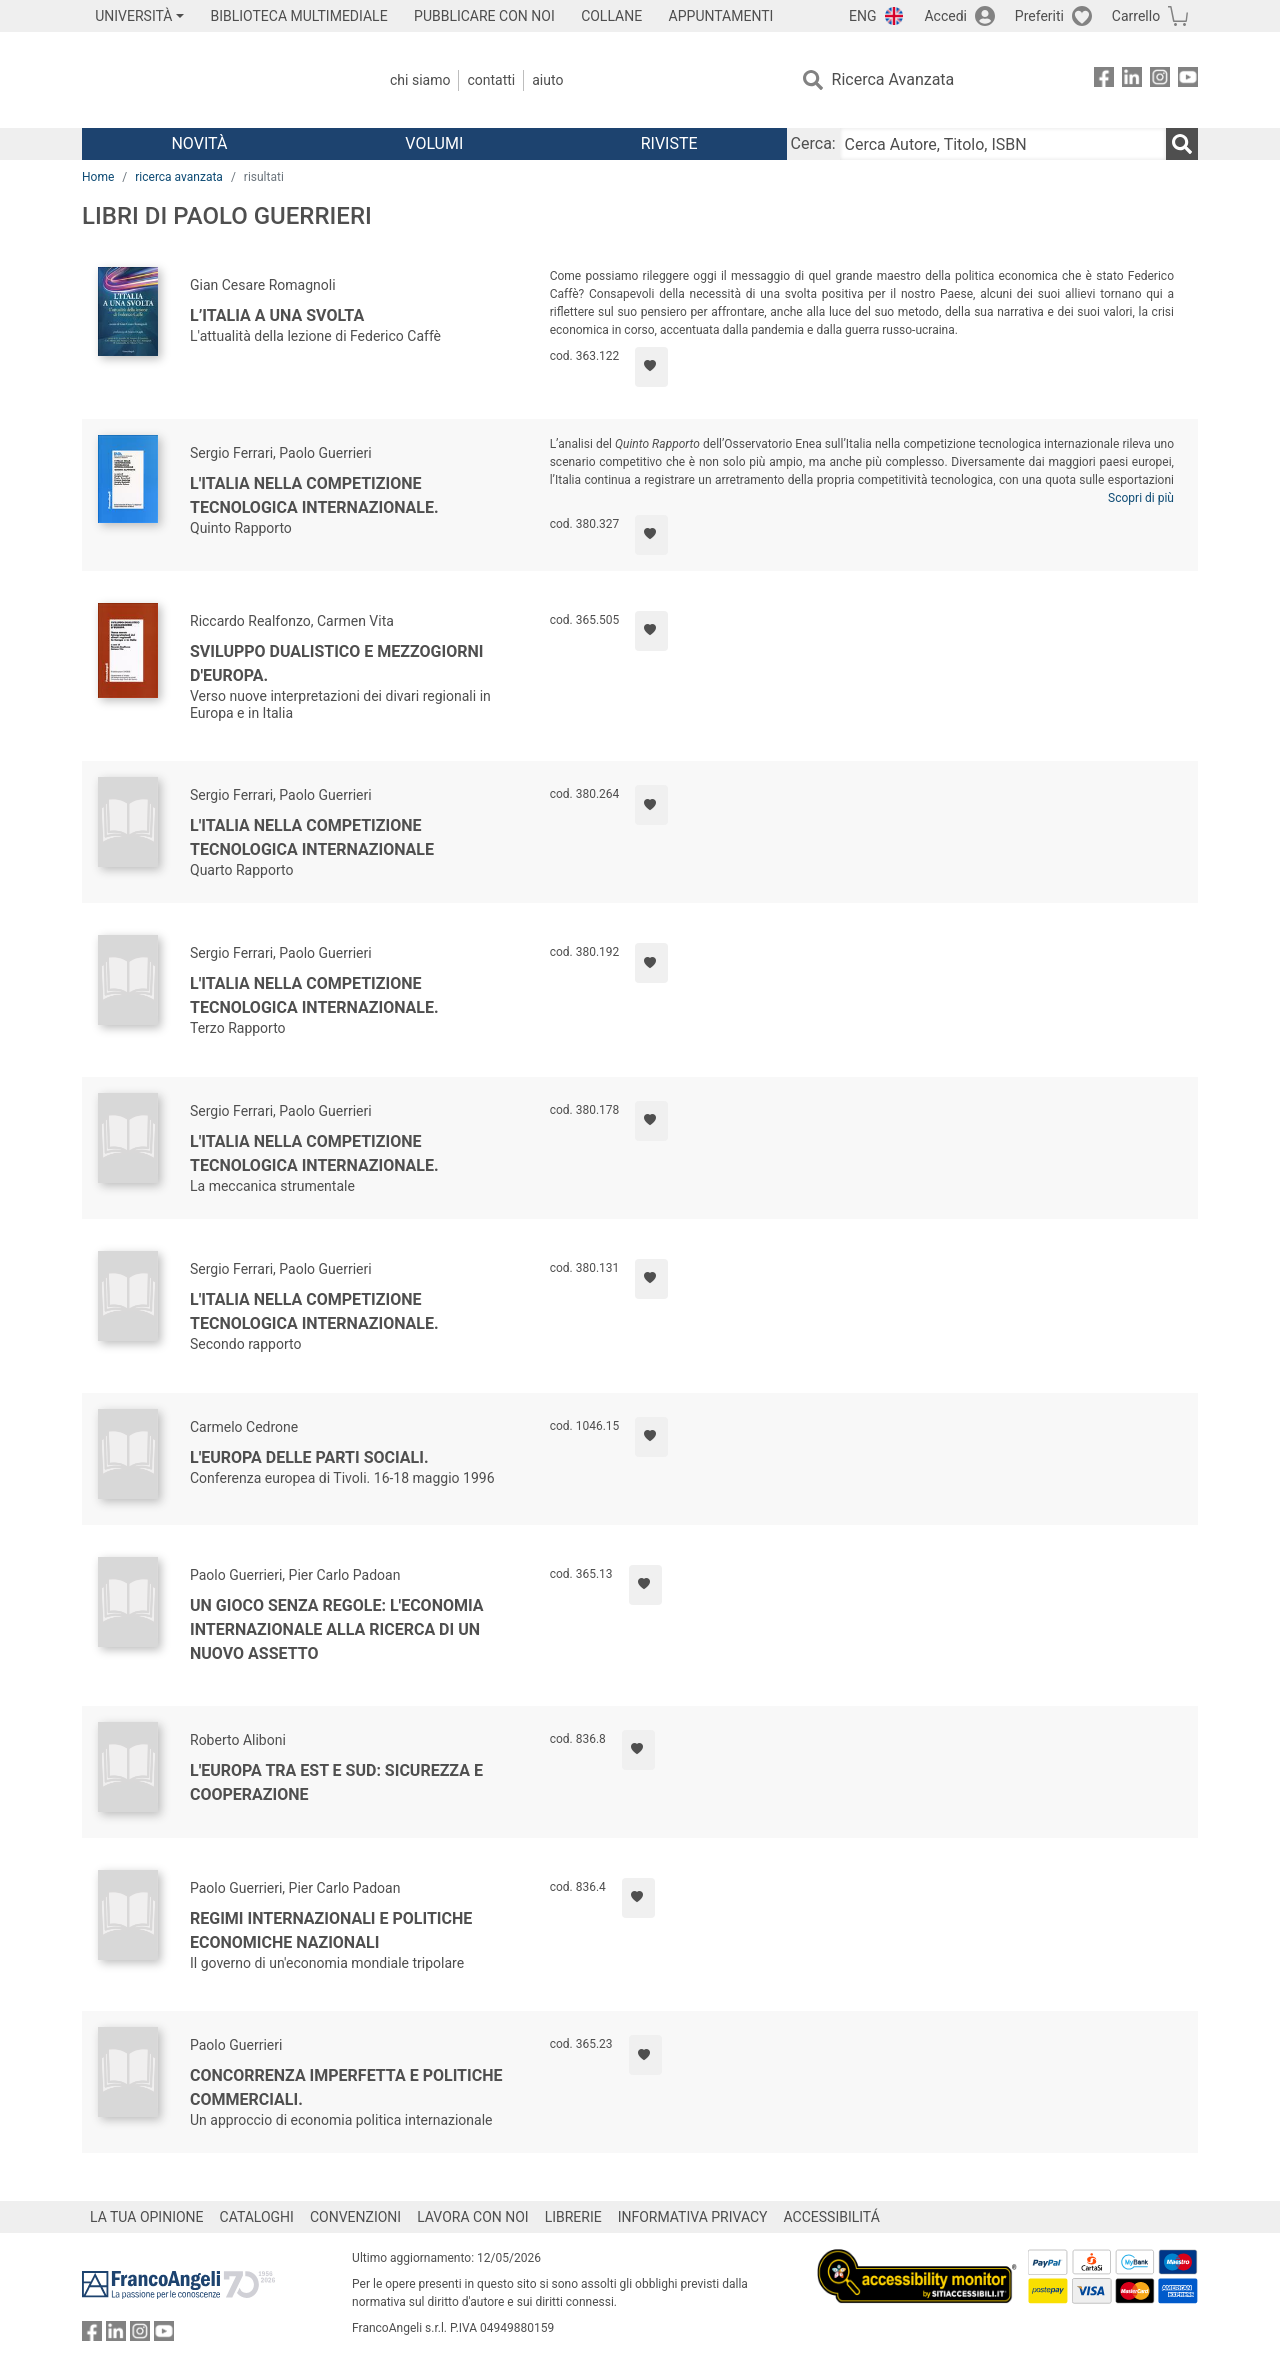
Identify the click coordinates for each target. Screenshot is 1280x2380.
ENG (862, 16)
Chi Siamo (420, 80)
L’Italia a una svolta (277, 315)
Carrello (1136, 16)
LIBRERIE (573, 2217)
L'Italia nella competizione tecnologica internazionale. (314, 495)
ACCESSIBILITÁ (832, 2217)
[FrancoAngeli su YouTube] (1188, 80)
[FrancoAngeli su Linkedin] (1132, 80)
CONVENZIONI (355, 2217)
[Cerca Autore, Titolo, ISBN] (1003, 144)
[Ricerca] (1182, 144)
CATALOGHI (257, 2217)
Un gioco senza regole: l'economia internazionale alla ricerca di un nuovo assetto (337, 1629)
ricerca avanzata (179, 177)
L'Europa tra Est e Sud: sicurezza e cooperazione (336, 1782)
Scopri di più (1141, 498)
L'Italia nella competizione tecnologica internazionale (312, 837)
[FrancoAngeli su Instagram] (1160, 80)
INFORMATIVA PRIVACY (693, 2217)
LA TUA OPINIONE (147, 2217)
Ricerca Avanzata (893, 79)
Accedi (945, 16)
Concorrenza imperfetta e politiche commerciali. (346, 2087)
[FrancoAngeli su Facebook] (1104, 80)
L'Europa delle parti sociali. (309, 1457)
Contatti (491, 80)
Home (98, 177)
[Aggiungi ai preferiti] (651, 367)
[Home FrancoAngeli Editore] (214, 80)
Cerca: (813, 143)
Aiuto (547, 80)
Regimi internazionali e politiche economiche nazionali (331, 1930)
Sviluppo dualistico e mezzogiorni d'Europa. (336, 663)
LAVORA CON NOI (473, 2217)
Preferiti (1039, 16)
